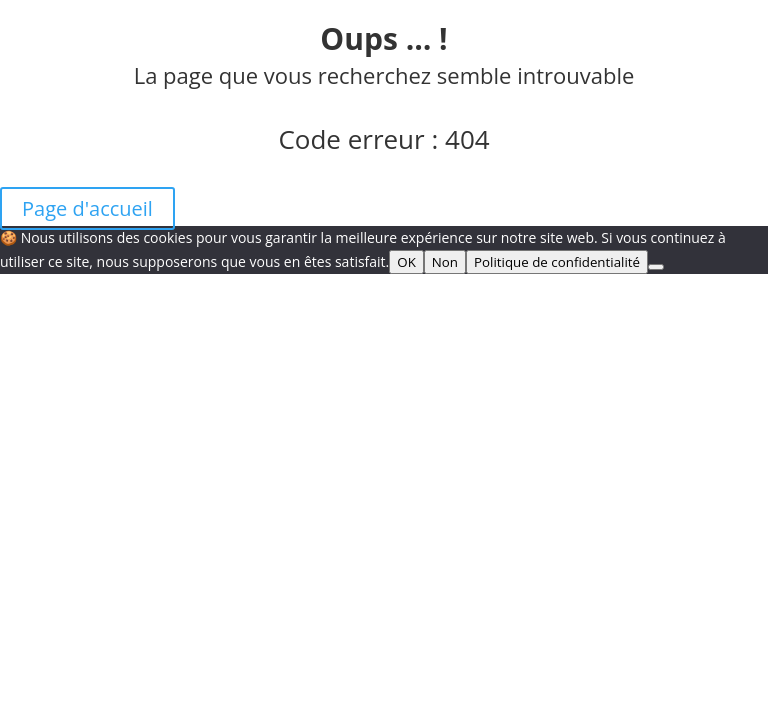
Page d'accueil (87, 208)
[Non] (656, 267)
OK (406, 262)
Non (445, 262)
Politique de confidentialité (557, 262)
